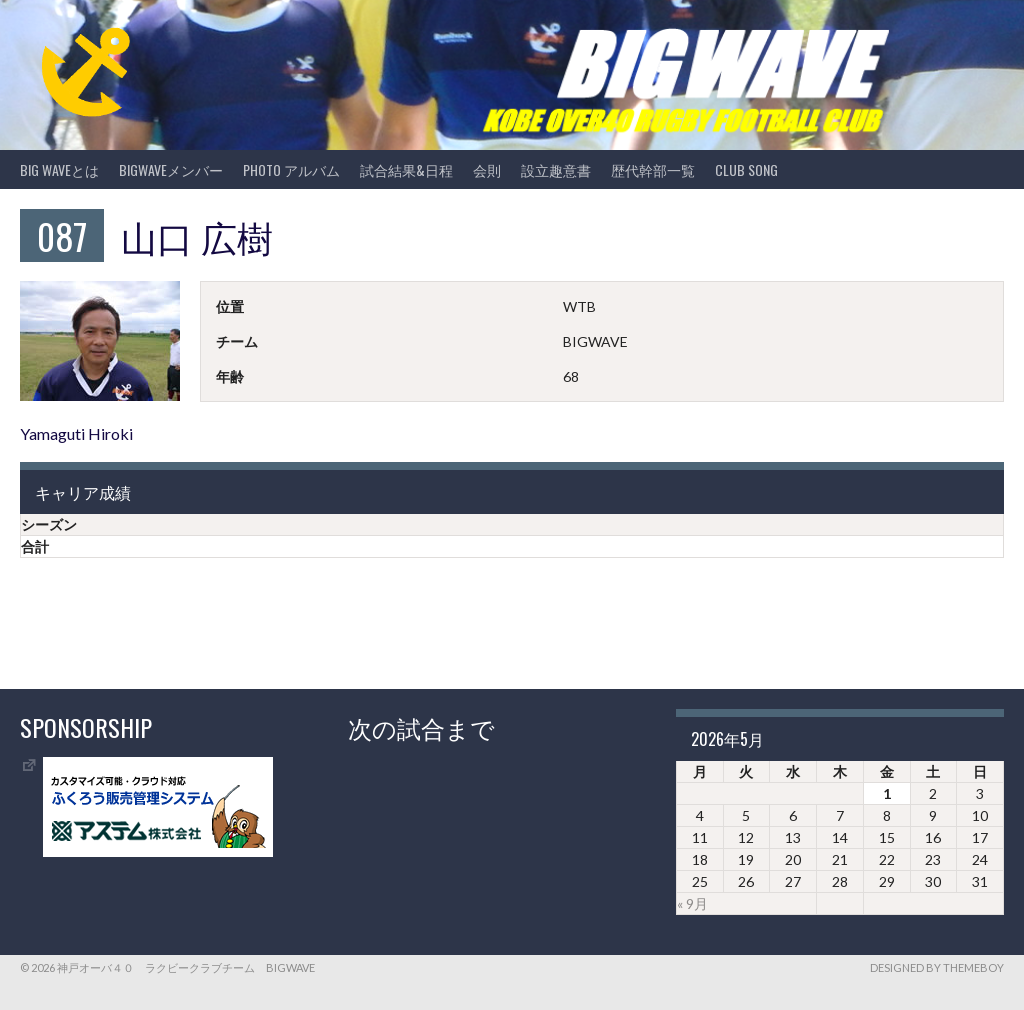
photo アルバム (291, 169)
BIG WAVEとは (59, 169)
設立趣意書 (556, 169)
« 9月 (692, 903)
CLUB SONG (746, 169)
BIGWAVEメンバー (171, 169)
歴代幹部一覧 (653, 169)
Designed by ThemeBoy (937, 967)
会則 (487, 169)
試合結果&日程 (406, 169)
